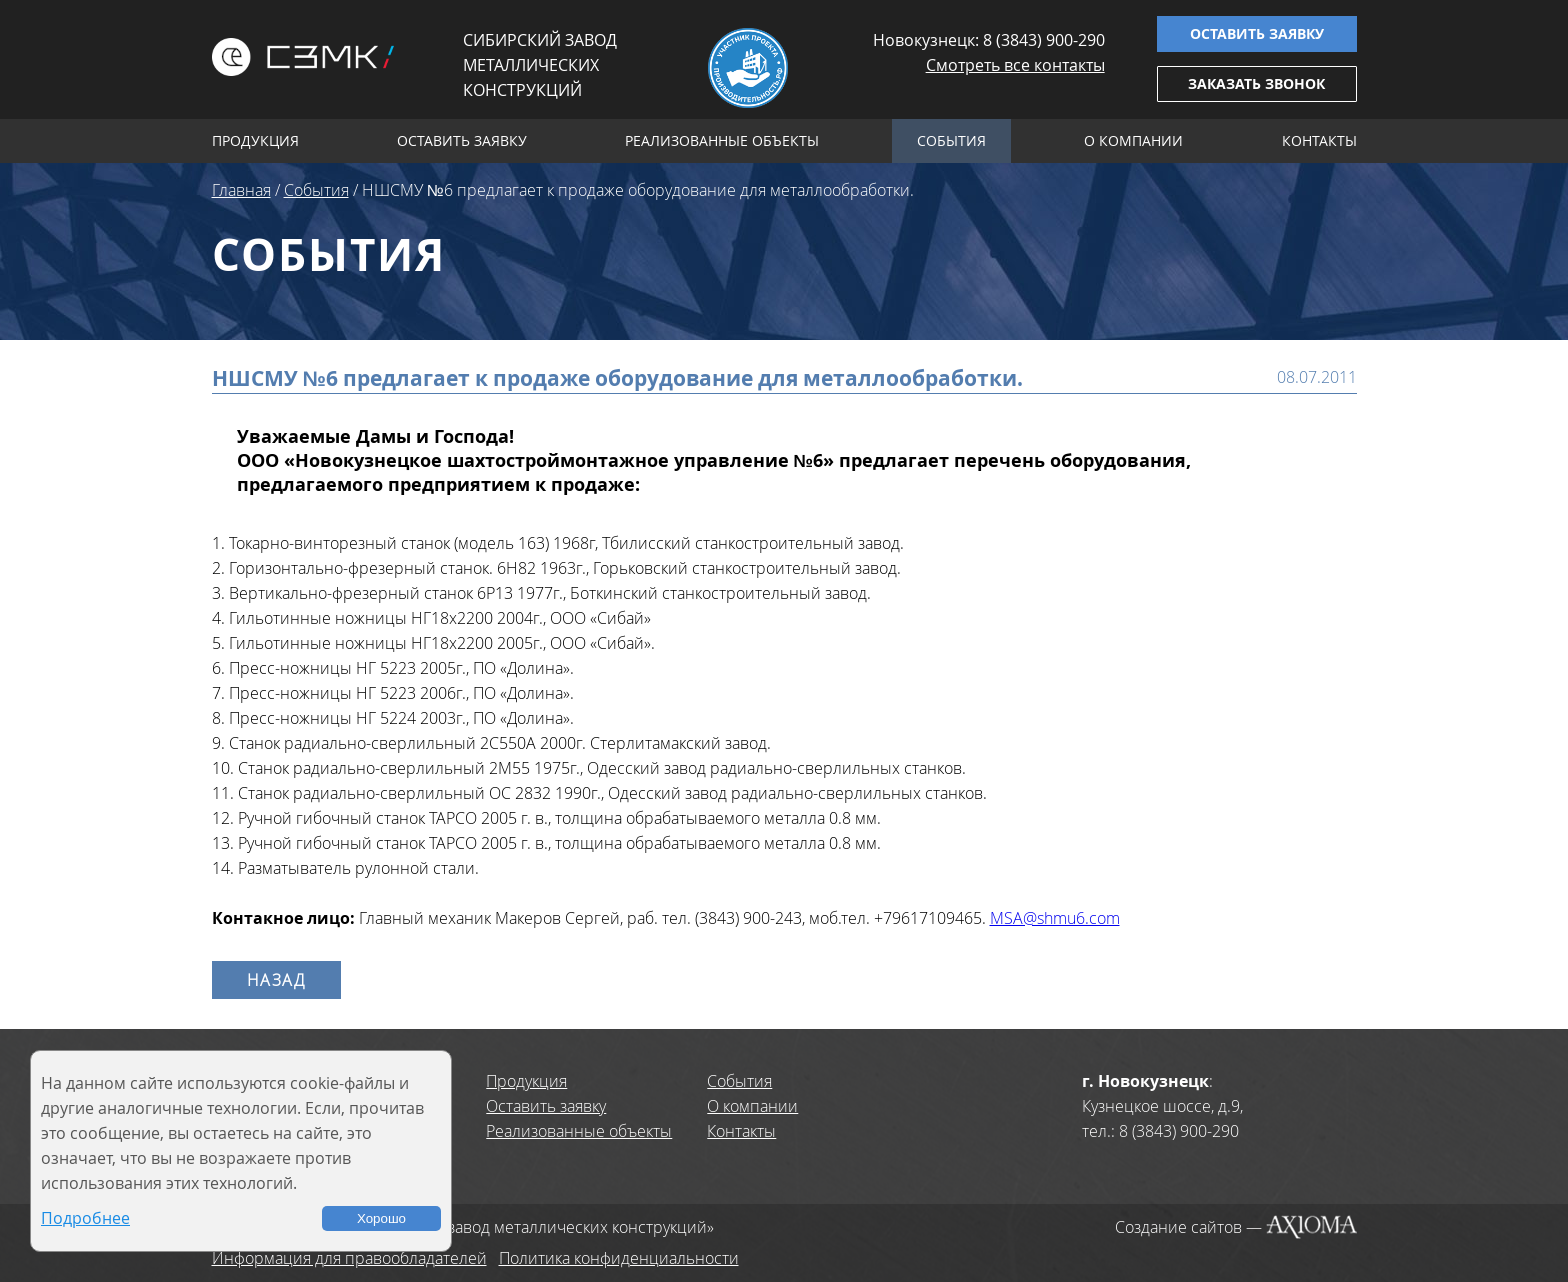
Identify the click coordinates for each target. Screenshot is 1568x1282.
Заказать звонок (1256, 83)
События (951, 140)
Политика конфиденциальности (619, 1258)
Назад (276, 980)
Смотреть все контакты (1015, 65)
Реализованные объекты (722, 140)
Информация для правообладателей (349, 1258)
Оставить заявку (1257, 33)
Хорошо (381, 1218)
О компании (1133, 140)
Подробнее (85, 1218)
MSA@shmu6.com (1055, 918)
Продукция (255, 140)
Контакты (1319, 140)
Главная (241, 190)
